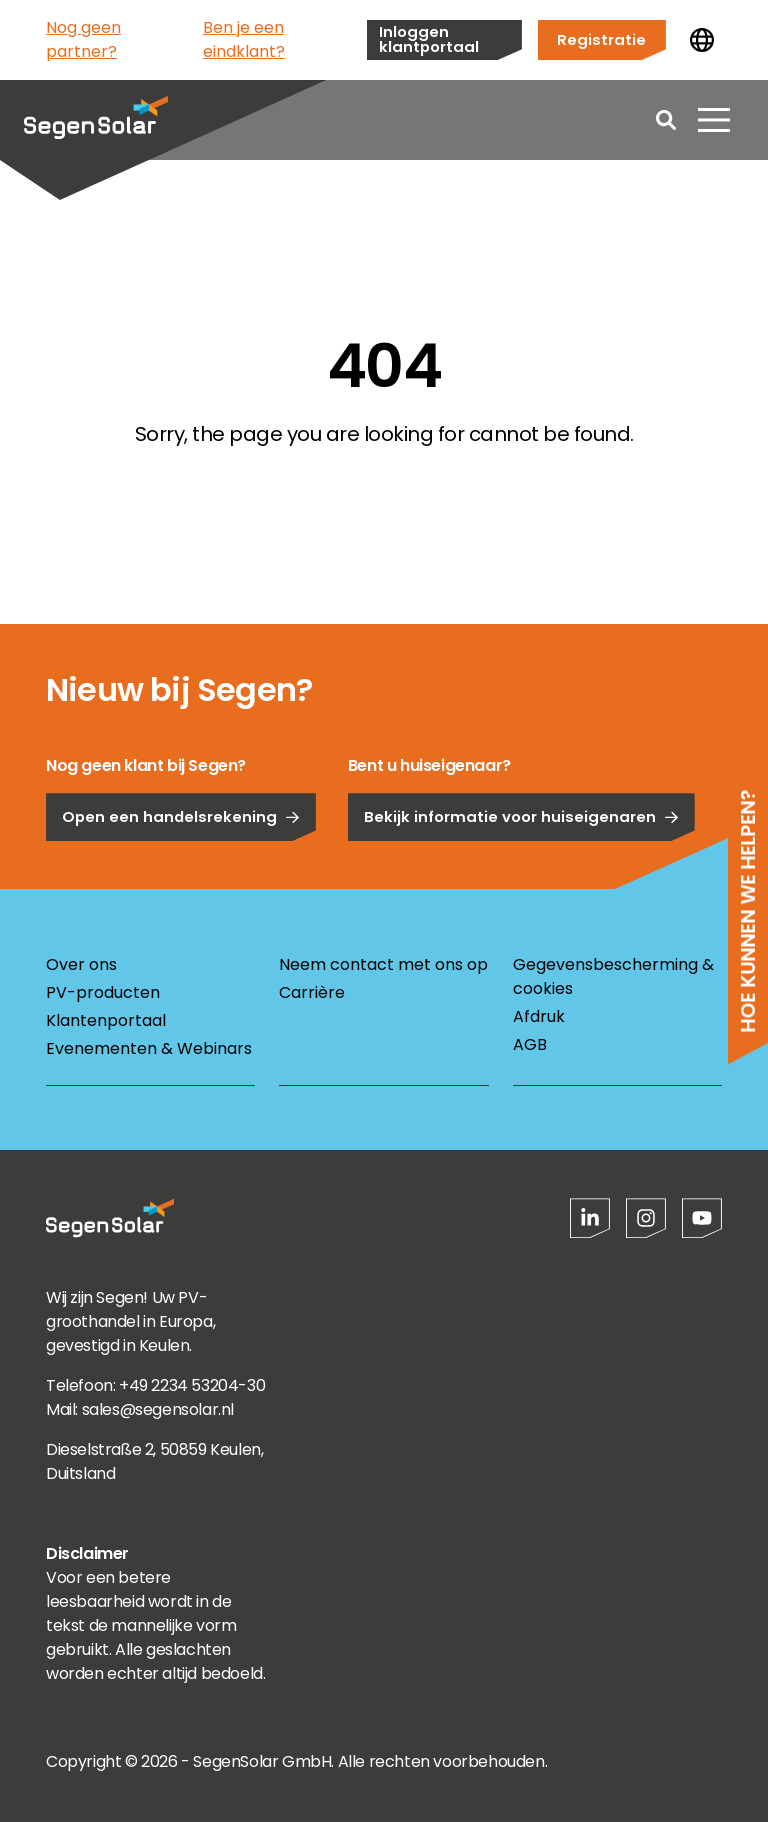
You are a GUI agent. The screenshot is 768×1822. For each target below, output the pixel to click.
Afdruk (539, 1016)
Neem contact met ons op (383, 964)
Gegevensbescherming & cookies (613, 976)
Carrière (312, 992)
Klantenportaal (106, 1020)
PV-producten (103, 992)
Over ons (81, 964)
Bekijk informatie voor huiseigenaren (521, 867)
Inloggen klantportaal (429, 39)
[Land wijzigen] (702, 40)
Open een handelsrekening (181, 867)
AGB (530, 1044)
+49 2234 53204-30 (192, 1385)
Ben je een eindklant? (244, 39)
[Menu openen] (714, 120)
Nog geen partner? (83, 39)
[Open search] (666, 120)
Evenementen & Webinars (149, 1048)
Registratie (601, 39)
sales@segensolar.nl (158, 1409)
